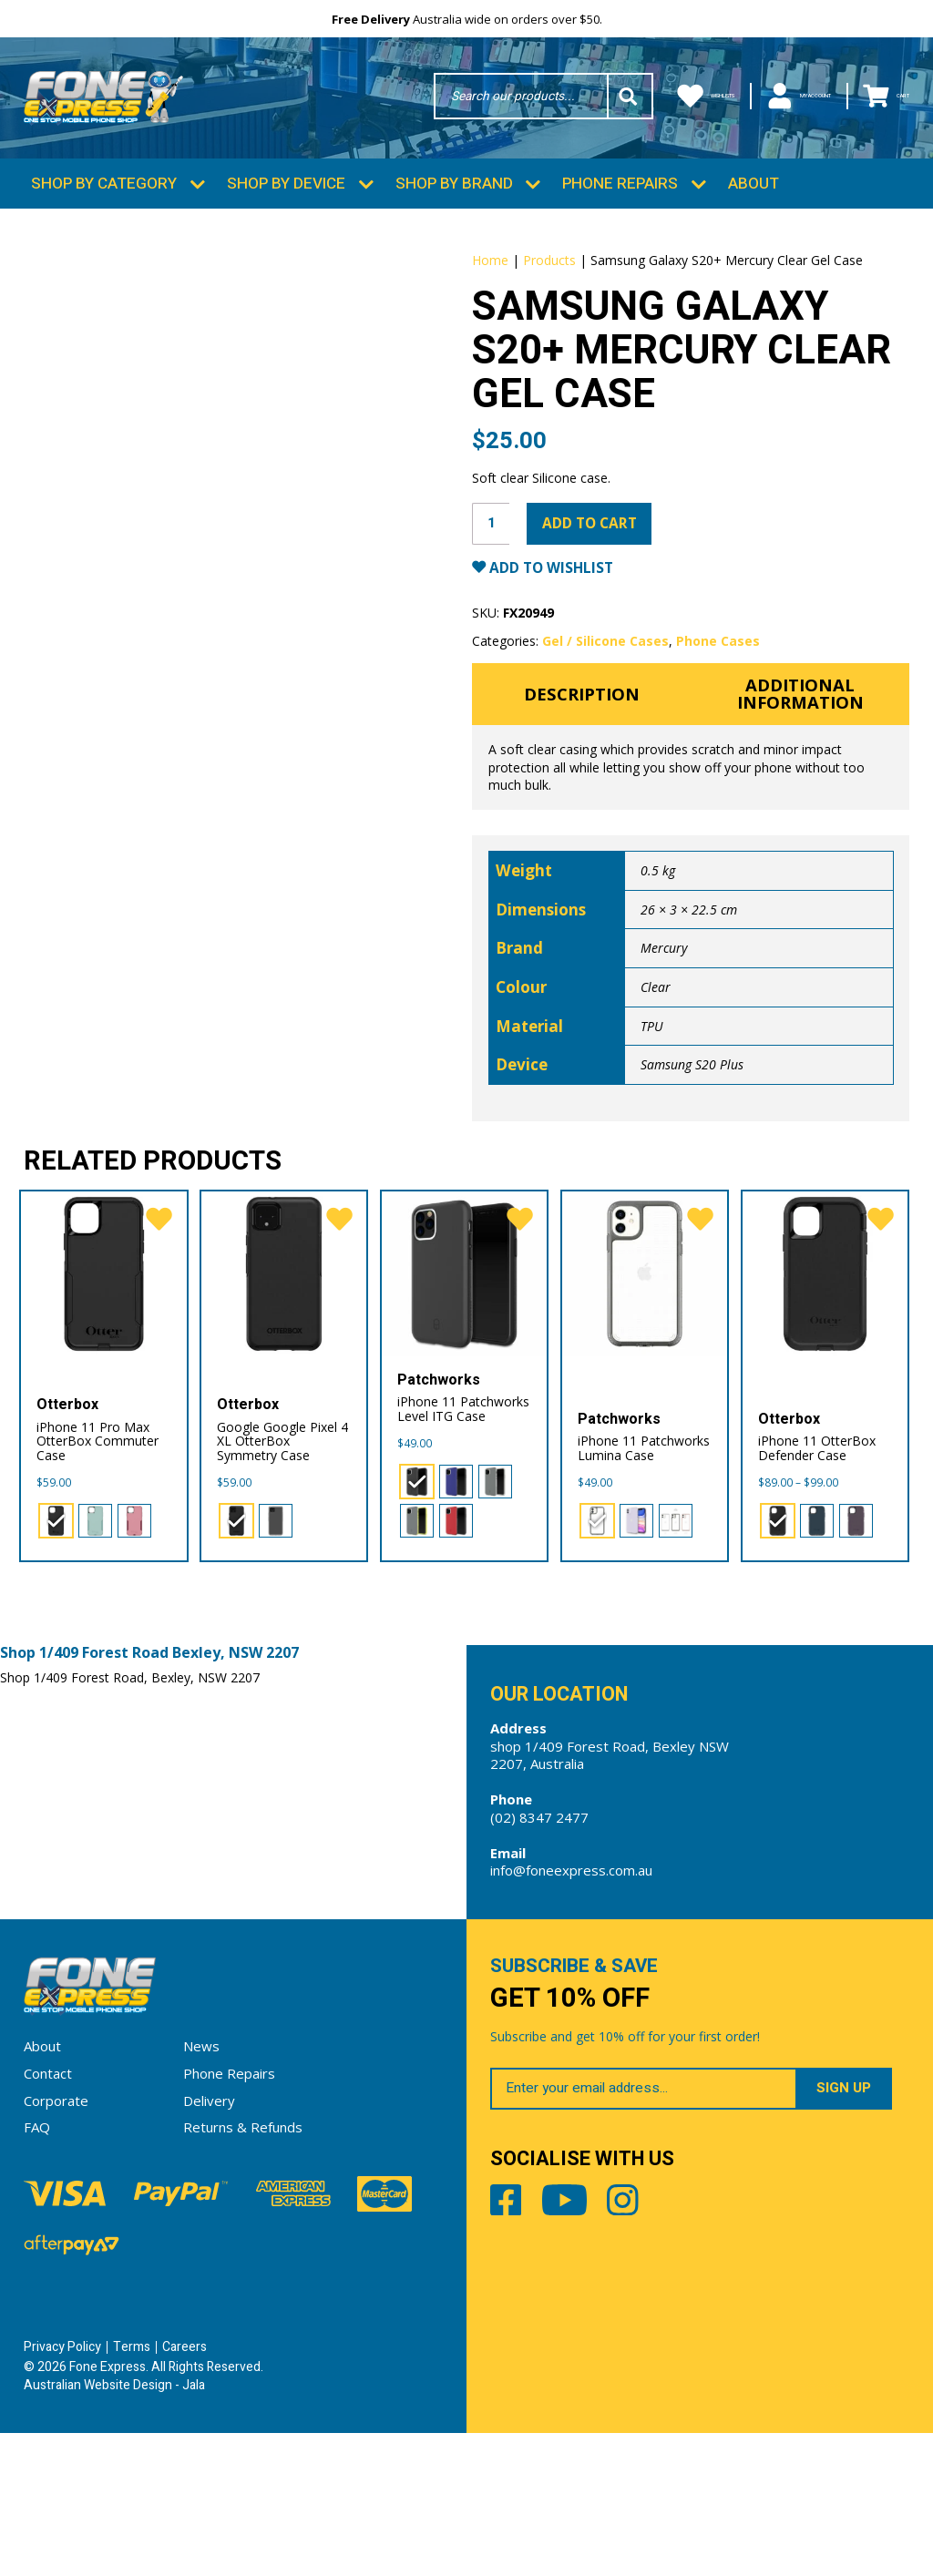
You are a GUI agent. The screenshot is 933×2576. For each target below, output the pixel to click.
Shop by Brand (454, 202)
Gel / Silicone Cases (605, 755)
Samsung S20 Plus (692, 1186)
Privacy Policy (62, 2489)
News (201, 2189)
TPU (652, 1148)
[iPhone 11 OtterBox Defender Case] (825, 1402)
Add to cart (601, 634)
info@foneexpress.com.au (571, 2004)
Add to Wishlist (559, 682)
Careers (184, 2489)
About (753, 202)
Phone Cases (718, 755)
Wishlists (615, 98)
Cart (876, 98)
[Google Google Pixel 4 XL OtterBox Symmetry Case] (283, 1402)
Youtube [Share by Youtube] (588, 2352)
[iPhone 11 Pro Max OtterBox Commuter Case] (103, 1402)
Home (490, 279)
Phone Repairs (620, 202)
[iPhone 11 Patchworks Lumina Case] (644, 1402)
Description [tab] (581, 812)
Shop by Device (286, 202)
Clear (656, 1109)
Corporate (56, 2243)
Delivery (209, 2243)
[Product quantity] (492, 635)
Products (549, 279)
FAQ (37, 2269)
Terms (131, 2489)
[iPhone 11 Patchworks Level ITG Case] (464, 1402)
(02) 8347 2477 (539, 1951)
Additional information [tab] (800, 813)
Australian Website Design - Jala (114, 2527)
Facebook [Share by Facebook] (509, 2352)
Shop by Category (104, 202)
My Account (754, 98)
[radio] (56, 1651)
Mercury (664, 1069)
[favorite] (157, 1349)
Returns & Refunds (242, 2269)
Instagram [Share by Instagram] (666, 2352)
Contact (48, 2215)
